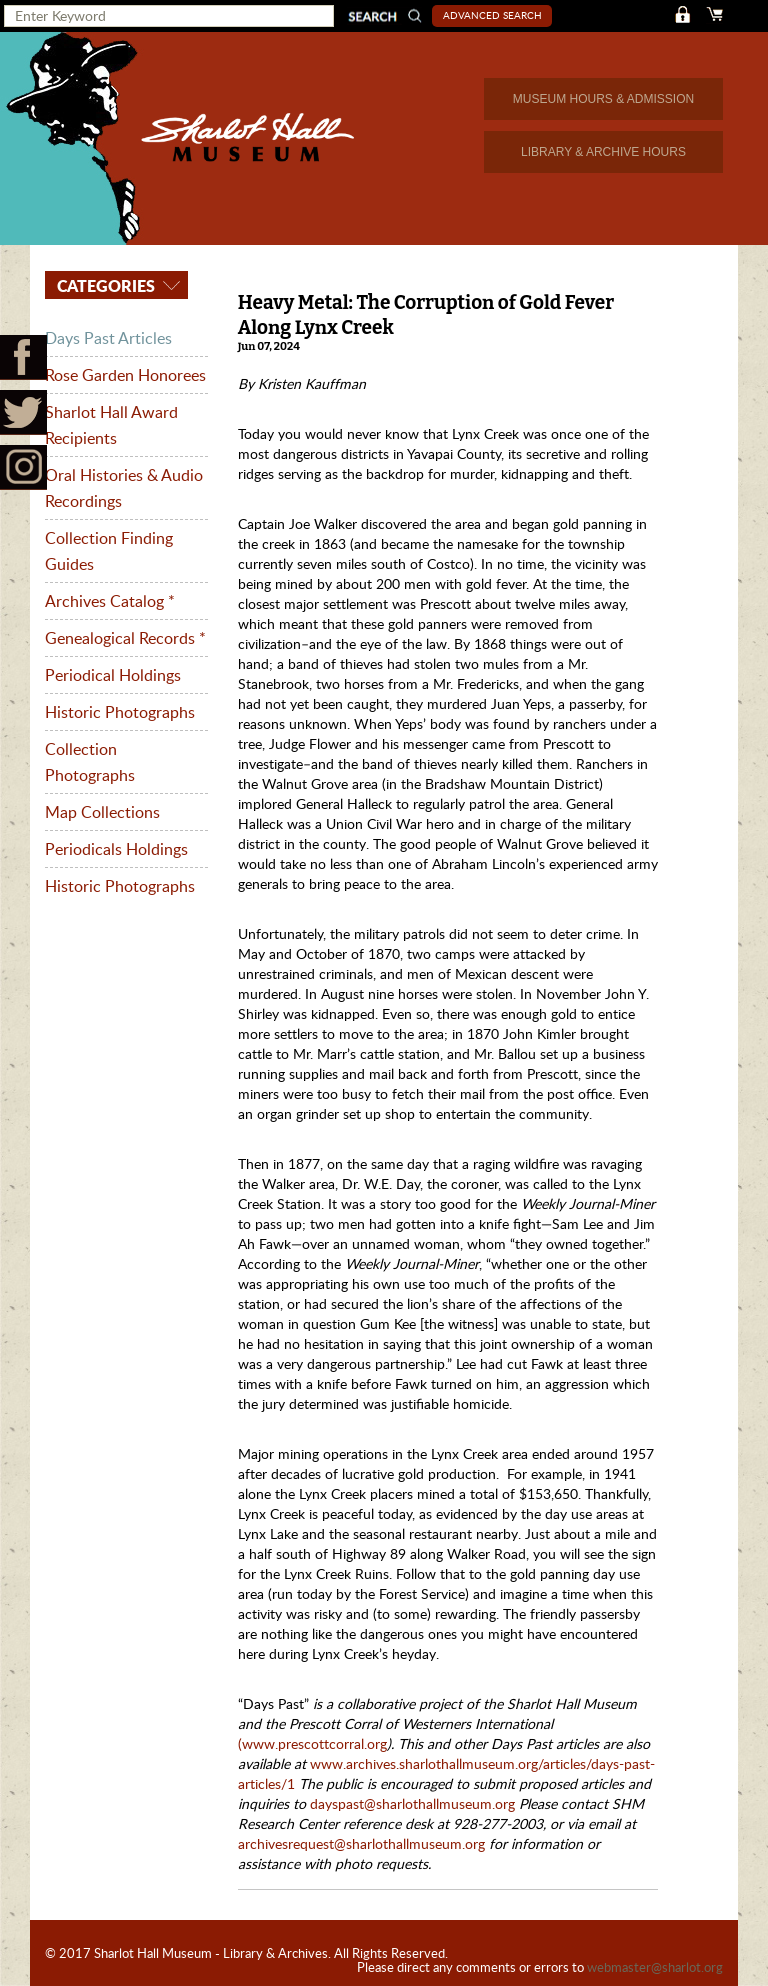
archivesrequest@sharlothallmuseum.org (361, 1843)
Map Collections (102, 812)
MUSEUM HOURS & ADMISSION (603, 99)
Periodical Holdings (113, 675)
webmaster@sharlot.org (655, 1967)
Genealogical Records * (125, 638)
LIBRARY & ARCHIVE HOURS (603, 152)
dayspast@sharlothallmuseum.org (414, 1803)
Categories (104, 285)
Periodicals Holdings (116, 849)
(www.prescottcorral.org (312, 1743)
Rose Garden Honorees (125, 375)
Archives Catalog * (110, 601)
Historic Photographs (120, 712)
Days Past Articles (108, 338)
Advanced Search (492, 15)
